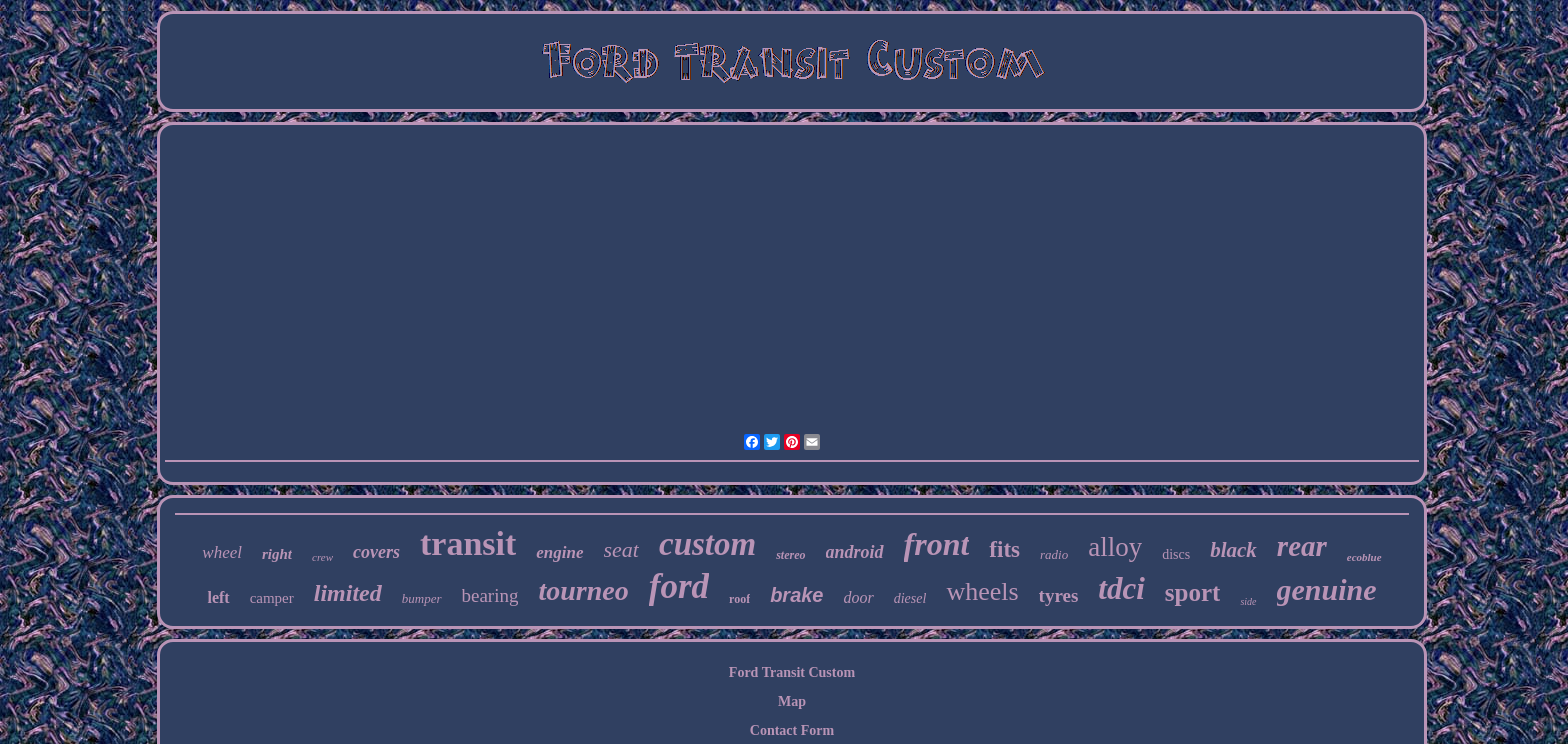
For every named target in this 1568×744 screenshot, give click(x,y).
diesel (910, 598)
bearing (490, 595)
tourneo (583, 590)
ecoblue (1364, 557)
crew (322, 557)
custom (707, 544)
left (218, 597)
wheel (222, 552)
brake (796, 595)
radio (1054, 554)
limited (348, 593)
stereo (790, 555)
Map (792, 701)
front (937, 544)
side (1248, 601)
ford (679, 586)
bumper (422, 598)
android (855, 552)
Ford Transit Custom (792, 672)
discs (1176, 554)
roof (739, 599)
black (1233, 550)
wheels (982, 591)
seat (621, 549)
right (277, 554)
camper (272, 598)
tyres (1059, 595)
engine (559, 552)
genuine (1327, 589)
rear (1302, 546)
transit (468, 543)
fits (1004, 549)
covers (376, 552)
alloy (1115, 547)
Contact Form (792, 730)
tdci (1121, 588)
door (859, 597)
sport (1193, 592)
